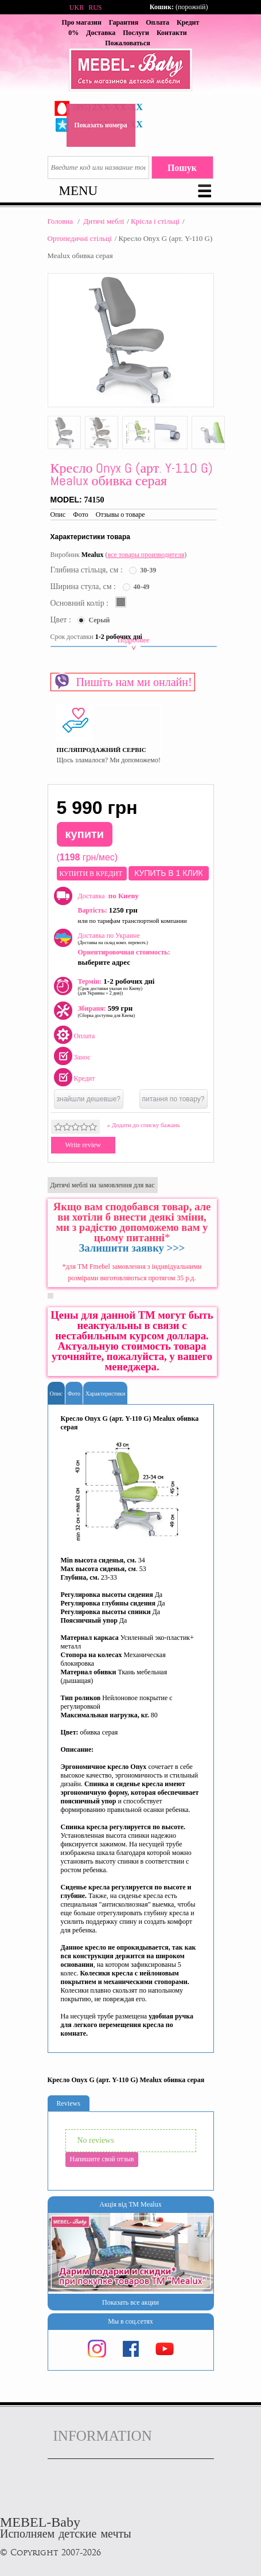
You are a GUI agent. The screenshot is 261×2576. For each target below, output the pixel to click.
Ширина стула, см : (84, 586)
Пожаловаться (127, 43)
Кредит (84, 1078)
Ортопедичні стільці (80, 238)
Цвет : (61, 619)
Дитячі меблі (103, 221)
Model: (67, 499)
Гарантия (123, 22)
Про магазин (82, 22)
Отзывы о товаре (120, 514)
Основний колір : (80, 603)
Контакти (172, 33)
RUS (95, 7)
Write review (83, 1145)
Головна (60, 221)
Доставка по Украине (113, 938)
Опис (58, 514)
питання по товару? (173, 1099)
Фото (80, 514)
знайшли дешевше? (89, 1099)
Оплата (157, 22)
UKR (76, 7)
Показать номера (100, 125)
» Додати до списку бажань (143, 1124)
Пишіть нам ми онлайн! (122, 681)
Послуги (136, 33)
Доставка (100, 33)
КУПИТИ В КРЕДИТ (92, 874)
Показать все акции (130, 2302)
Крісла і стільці (155, 221)
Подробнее (133, 644)
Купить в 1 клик (168, 873)
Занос (82, 1057)
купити (84, 834)
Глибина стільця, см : (87, 570)
